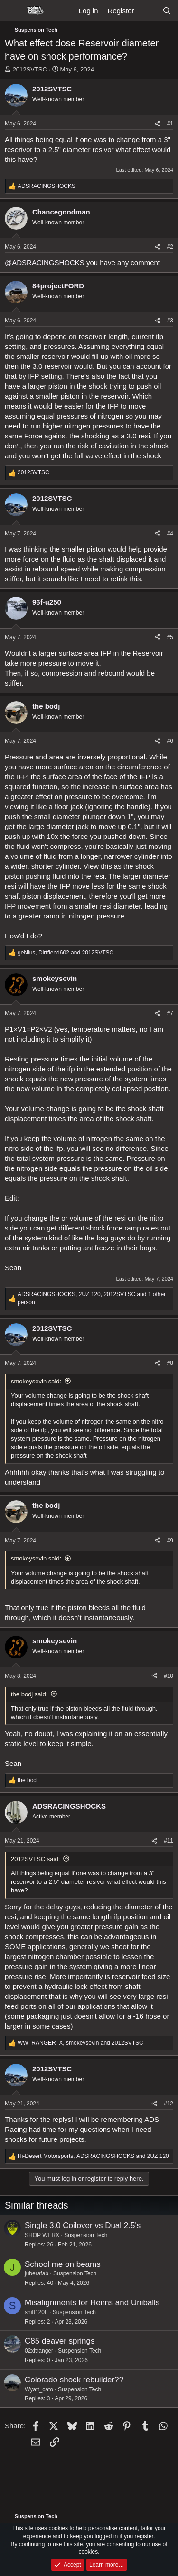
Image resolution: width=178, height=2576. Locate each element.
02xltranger (39, 2350)
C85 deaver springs (59, 2340)
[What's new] (148, 10)
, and (65, 952)
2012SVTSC (30, 69)
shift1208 (36, 2312)
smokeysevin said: (36, 1381)
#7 (170, 1013)
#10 (168, 1676)
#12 (168, 2103)
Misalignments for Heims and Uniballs (92, 2302)
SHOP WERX (42, 2235)
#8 (170, 1363)
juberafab (36, 2273)
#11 (168, 1840)
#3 (170, 320)
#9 (170, 1540)
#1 (170, 123)
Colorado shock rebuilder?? (74, 2379)
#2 (170, 246)
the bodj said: (29, 1694)
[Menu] (13, 10)
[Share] (157, 123)
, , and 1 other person (92, 1298)
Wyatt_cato (39, 2389)
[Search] (167, 10)
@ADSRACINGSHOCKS (44, 262)
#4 (170, 533)
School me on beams (63, 2264)
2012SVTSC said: (35, 1859)
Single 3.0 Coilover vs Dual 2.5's (83, 2225)
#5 (170, 637)
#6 (170, 741)
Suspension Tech (85, 2235)
